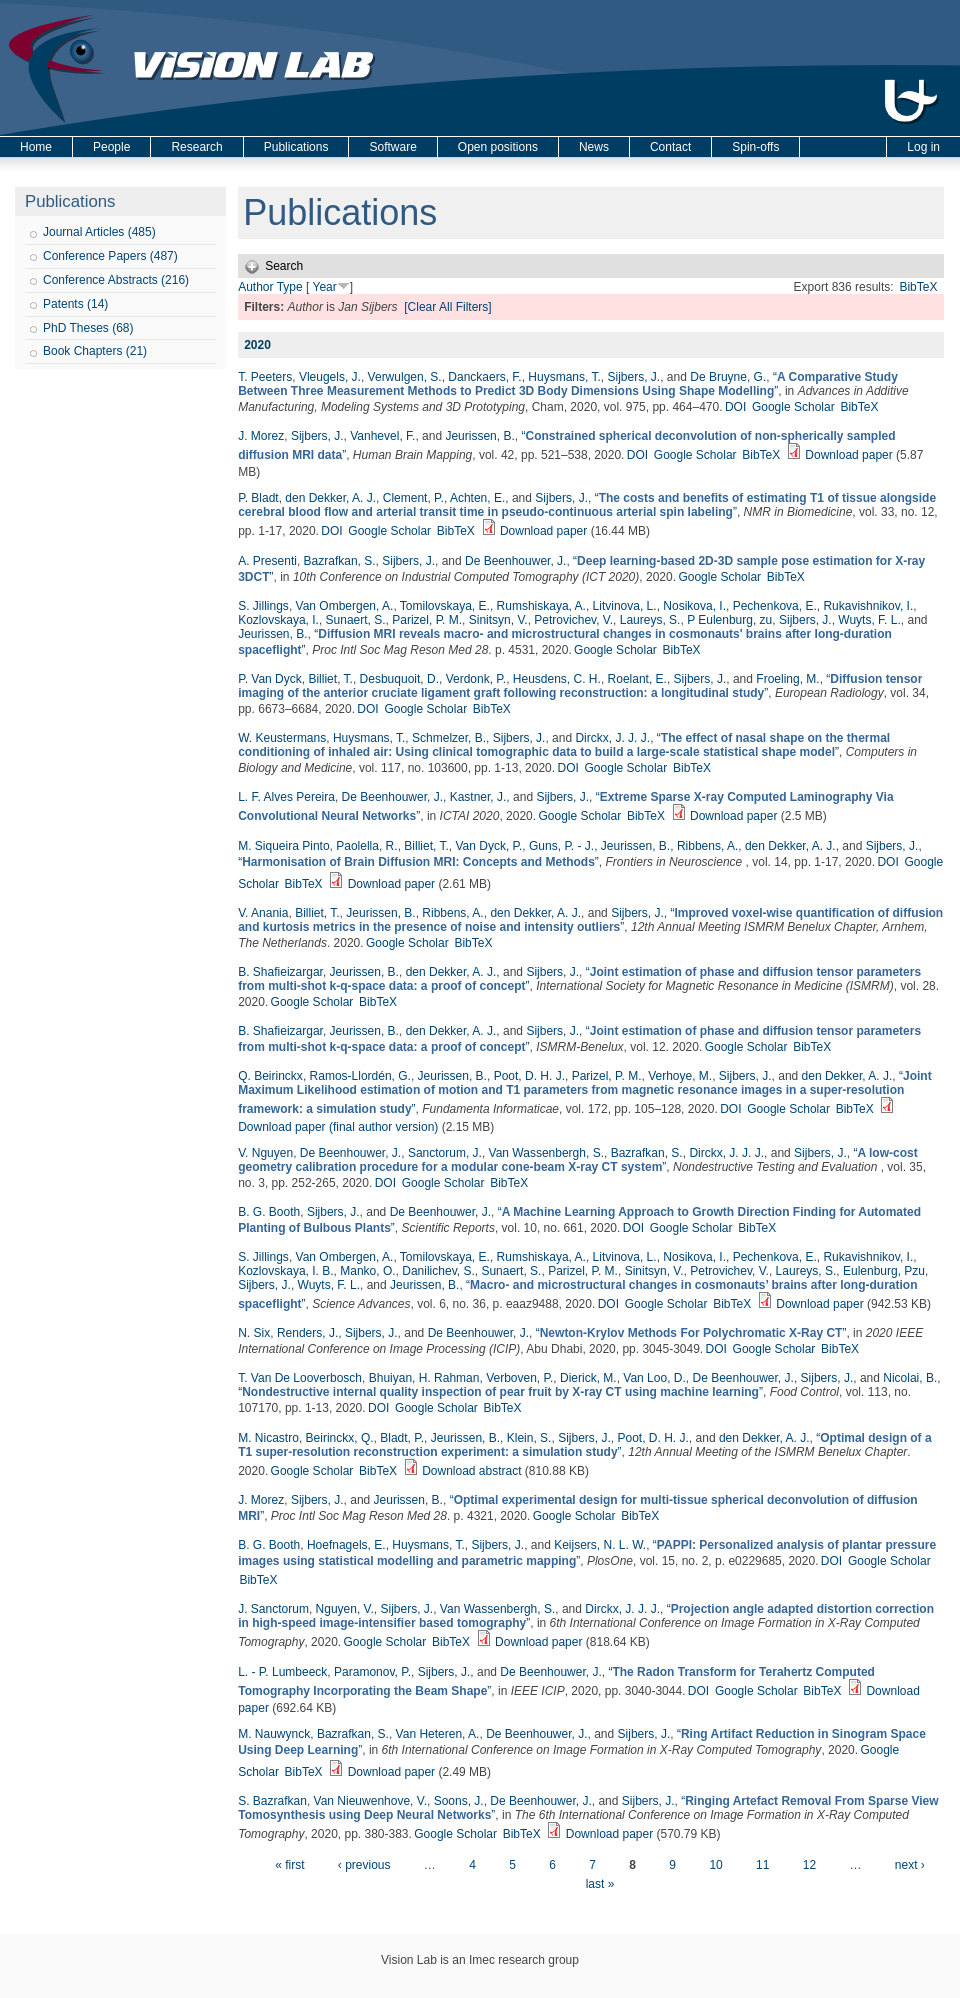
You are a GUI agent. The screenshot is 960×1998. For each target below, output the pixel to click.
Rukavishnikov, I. (868, 606)
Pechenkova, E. (775, 606)
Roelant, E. (637, 679)
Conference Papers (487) (110, 256)
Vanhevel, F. (382, 436)
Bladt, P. (402, 1438)
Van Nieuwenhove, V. (370, 1801)
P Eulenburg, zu (729, 620)
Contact (670, 147)
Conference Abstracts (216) (116, 280)
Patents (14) (75, 304)
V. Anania (263, 913)
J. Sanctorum (273, 1609)
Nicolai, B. (910, 1378)
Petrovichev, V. (573, 620)
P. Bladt (258, 498)
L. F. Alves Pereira (286, 797)
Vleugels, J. (330, 377)
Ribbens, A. (707, 846)
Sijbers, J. (634, 377)
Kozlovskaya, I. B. (285, 1271)
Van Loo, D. (654, 1378)
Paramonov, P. (372, 1672)
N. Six (254, 1333)
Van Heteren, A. (438, 1734)
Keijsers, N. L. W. (600, 1545)
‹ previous (364, 1865)
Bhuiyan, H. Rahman (424, 1378)
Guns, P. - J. (561, 846)
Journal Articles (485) (99, 232)
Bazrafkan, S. (340, 561)
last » (600, 1884)
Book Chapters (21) (95, 351)
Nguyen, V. (345, 1609)
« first (289, 1865)
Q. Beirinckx (270, 1076)
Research (196, 147)
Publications (296, 147)
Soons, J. (459, 1801)
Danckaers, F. (484, 377)
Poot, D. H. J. (529, 1076)
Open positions (498, 147)
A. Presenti (267, 561)
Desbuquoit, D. (399, 679)
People (111, 147)
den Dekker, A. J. (330, 498)
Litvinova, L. (625, 606)
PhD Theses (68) (88, 328)
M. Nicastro (268, 1438)
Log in (923, 147)
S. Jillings (263, 606)
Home (36, 147)
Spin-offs (755, 147)
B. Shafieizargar (280, 972)
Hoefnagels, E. (346, 1545)
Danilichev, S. (438, 1271)
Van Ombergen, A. (345, 606)
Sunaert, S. (356, 620)
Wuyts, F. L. (869, 620)
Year (324, 287)
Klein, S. (529, 1438)
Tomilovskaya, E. (445, 606)
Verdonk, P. (476, 679)
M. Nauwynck (274, 1734)
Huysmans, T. (564, 377)
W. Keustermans (282, 738)
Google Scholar (793, 407)
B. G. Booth (269, 1212)
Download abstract (471, 1471)
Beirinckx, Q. (340, 1438)
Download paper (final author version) (338, 1127)
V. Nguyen (265, 1153)
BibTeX (918, 287)
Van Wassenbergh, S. (546, 1153)
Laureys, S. (650, 620)
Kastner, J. (478, 797)
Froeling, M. (787, 679)
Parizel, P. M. (427, 620)
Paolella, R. (366, 846)
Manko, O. (367, 1271)
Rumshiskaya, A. (541, 606)
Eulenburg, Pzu (884, 1271)
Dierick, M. (588, 1378)
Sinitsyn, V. (498, 620)
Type (290, 287)
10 (715, 1865)
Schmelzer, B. (449, 738)
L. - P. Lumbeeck (282, 1672)
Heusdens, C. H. (557, 679)
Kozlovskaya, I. (278, 620)
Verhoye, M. (680, 1076)
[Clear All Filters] (447, 307)
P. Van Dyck (270, 679)
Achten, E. (477, 498)
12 (809, 1865)
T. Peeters (265, 377)
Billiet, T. (330, 679)
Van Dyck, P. (488, 846)
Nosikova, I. (694, 606)
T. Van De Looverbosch (300, 1378)
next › (910, 1865)
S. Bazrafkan (272, 1801)
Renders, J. (307, 1333)
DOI (735, 407)
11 (762, 1865)
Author (255, 287)
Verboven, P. (519, 1378)
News (594, 147)
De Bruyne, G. (728, 377)
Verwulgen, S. (405, 377)
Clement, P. (413, 498)
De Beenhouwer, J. (515, 561)
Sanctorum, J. (445, 1153)
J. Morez (261, 436)
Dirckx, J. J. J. (612, 738)
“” (568, 384)
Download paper (848, 455)
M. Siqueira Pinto (283, 846)
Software (392, 147)
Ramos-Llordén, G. (360, 1076)
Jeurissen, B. (479, 436)
